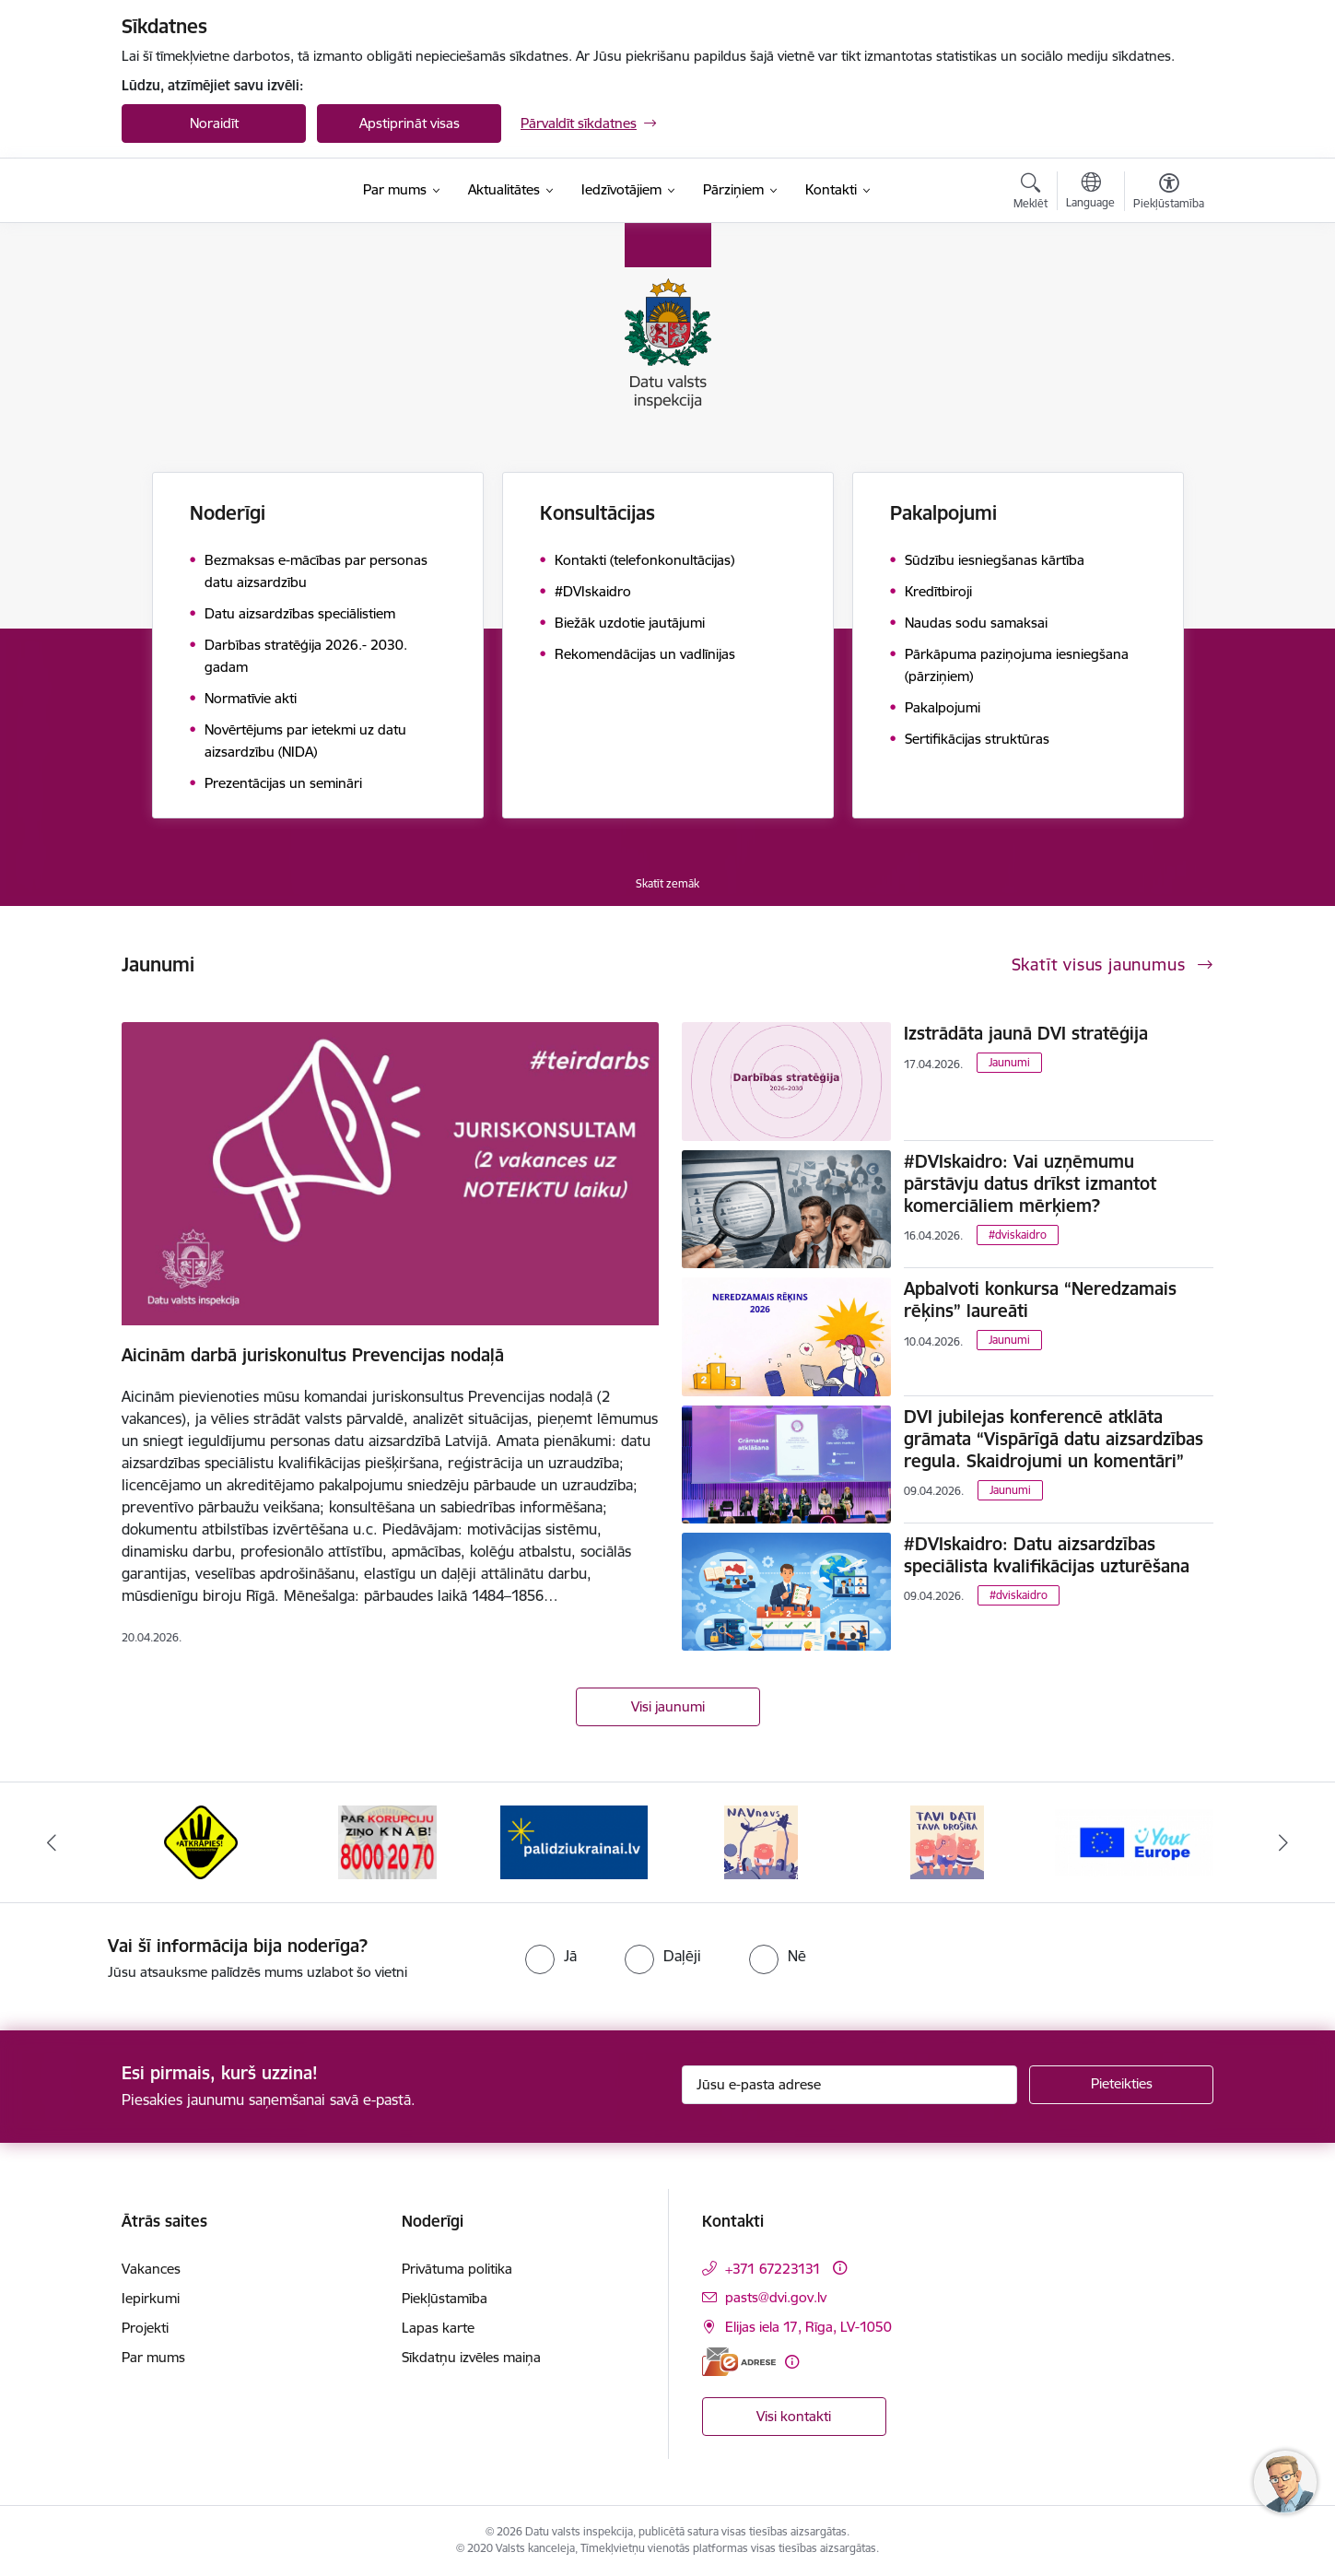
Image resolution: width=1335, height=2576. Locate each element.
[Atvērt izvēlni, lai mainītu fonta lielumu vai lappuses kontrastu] (1168, 193)
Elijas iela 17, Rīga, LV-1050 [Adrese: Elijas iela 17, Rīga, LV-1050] (808, 2326)
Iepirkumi (151, 2298)
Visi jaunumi (668, 1706)
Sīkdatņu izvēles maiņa (471, 2357)
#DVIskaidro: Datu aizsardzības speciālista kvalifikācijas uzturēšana (1046, 1555)
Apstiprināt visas (409, 123)
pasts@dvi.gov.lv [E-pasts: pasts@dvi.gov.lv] (775, 2297)
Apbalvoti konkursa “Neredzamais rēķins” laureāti (1040, 1299)
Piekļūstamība (444, 2298)
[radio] (551, 1956)
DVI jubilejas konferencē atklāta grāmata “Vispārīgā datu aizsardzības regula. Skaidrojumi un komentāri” (1053, 1439)
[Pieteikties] (1121, 2084)
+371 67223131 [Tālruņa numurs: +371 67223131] (773, 2268)
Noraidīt (214, 123)
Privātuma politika (457, 2268)
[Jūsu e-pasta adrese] (850, 2084)
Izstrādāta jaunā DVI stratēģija (1026, 1033)
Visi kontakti (793, 2416)
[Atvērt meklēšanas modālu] (1030, 193)
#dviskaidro (1018, 1234)
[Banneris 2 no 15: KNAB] (387, 1841)
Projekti (145, 2327)
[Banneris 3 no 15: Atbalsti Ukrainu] (574, 1841)
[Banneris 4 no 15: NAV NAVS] (761, 1841)
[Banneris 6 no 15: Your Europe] (1134, 1841)
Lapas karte (438, 2327)
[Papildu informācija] (840, 2268)
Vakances (151, 2268)
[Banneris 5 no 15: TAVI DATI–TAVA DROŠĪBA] (947, 1841)
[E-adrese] (739, 2362)
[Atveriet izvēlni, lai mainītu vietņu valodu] (1090, 192)
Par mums (153, 2357)
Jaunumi (1009, 1062)
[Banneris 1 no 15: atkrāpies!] (201, 1841)
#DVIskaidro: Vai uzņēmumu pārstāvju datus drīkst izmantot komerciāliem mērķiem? (1030, 1183)
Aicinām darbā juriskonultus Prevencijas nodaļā (313, 1355)
